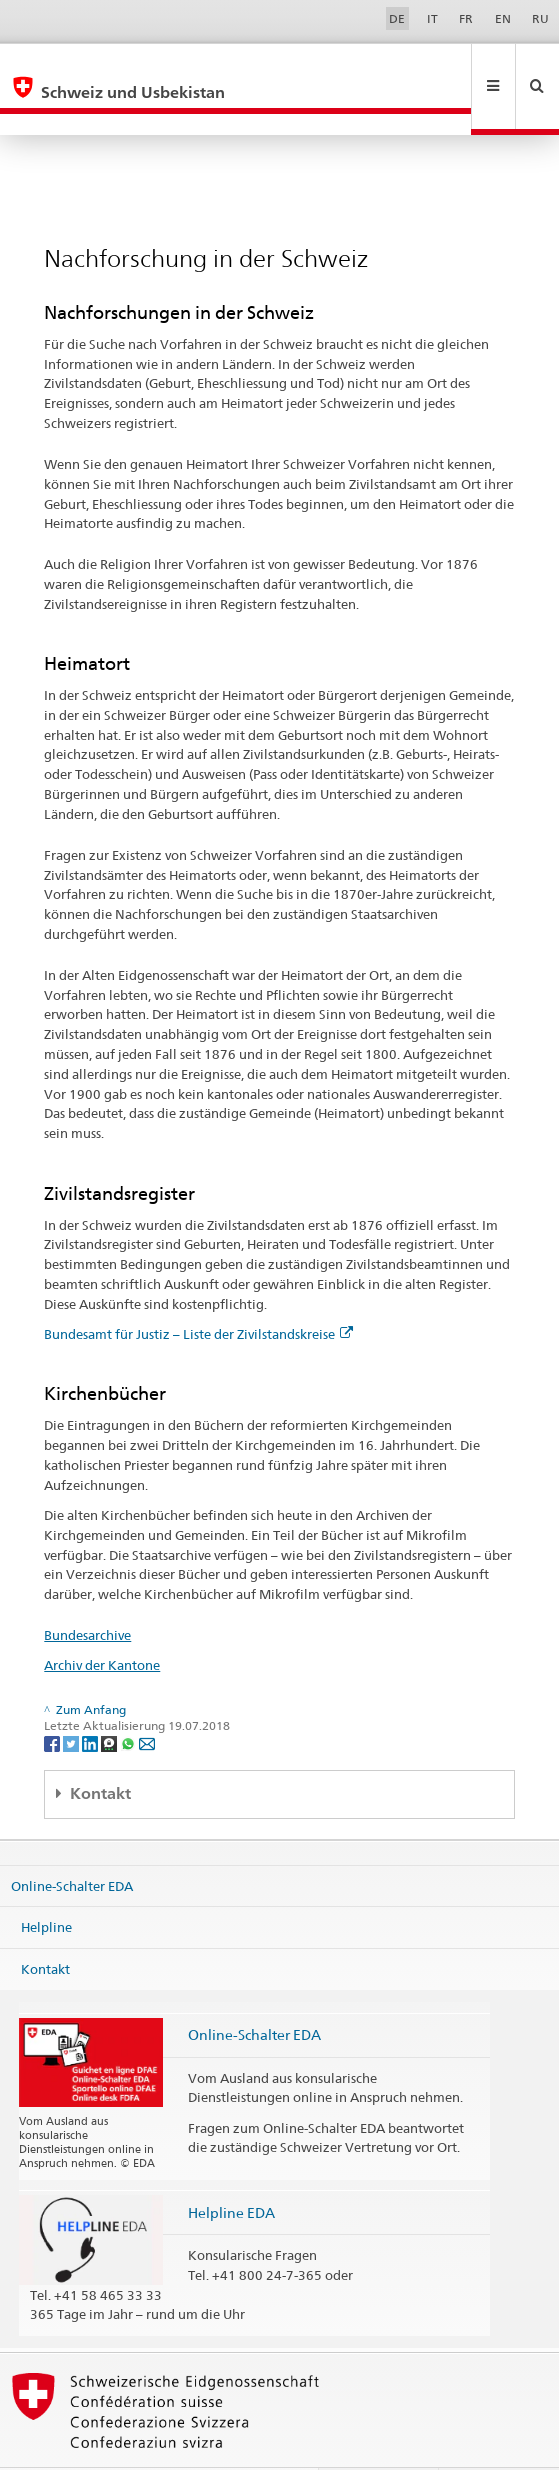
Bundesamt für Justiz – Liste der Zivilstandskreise (198, 1291)
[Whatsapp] (129, 1699)
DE (397, 18)
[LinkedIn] (91, 1699)
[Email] (147, 1699)
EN (503, 18)
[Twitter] (72, 1699)
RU (540, 18)
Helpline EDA (231, 2169)
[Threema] (110, 1699)
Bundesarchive (87, 1592)
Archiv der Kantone (102, 1622)
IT (432, 18)
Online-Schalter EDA (72, 1842)
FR (466, 18)
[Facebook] (53, 1699)
